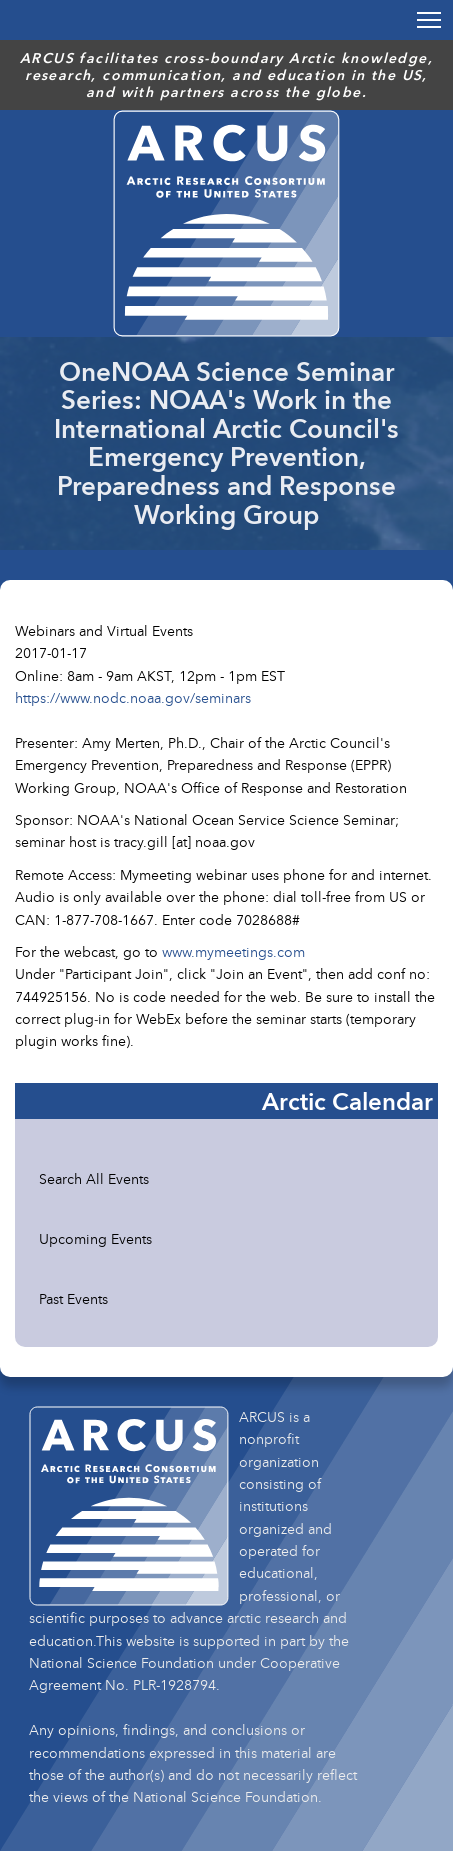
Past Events (73, 1298)
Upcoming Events (95, 1238)
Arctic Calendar (347, 1101)
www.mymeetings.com (233, 951)
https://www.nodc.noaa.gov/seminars (133, 697)
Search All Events (94, 1178)
